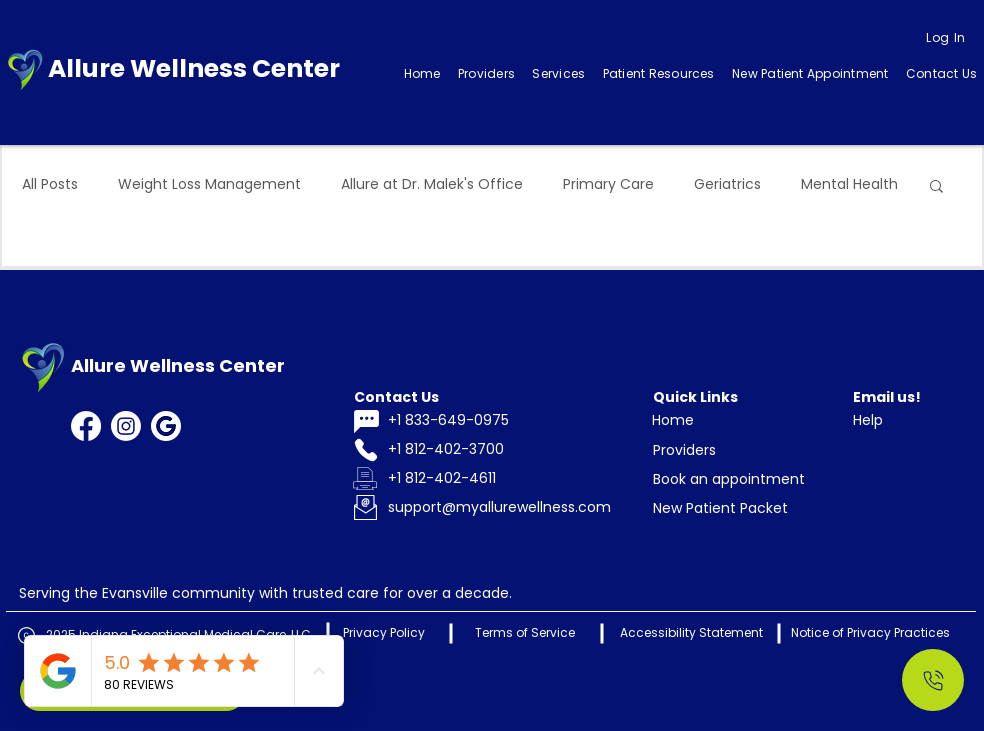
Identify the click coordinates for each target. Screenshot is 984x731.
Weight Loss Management (209, 184)
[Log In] (946, 38)
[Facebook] (86, 426)
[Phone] (366, 450)
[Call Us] (933, 680)
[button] (559, 74)
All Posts (50, 184)
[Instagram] (126, 426)
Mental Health (849, 184)
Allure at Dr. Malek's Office (432, 184)
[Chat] (366, 421)
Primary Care (608, 184)
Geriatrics (727, 184)
